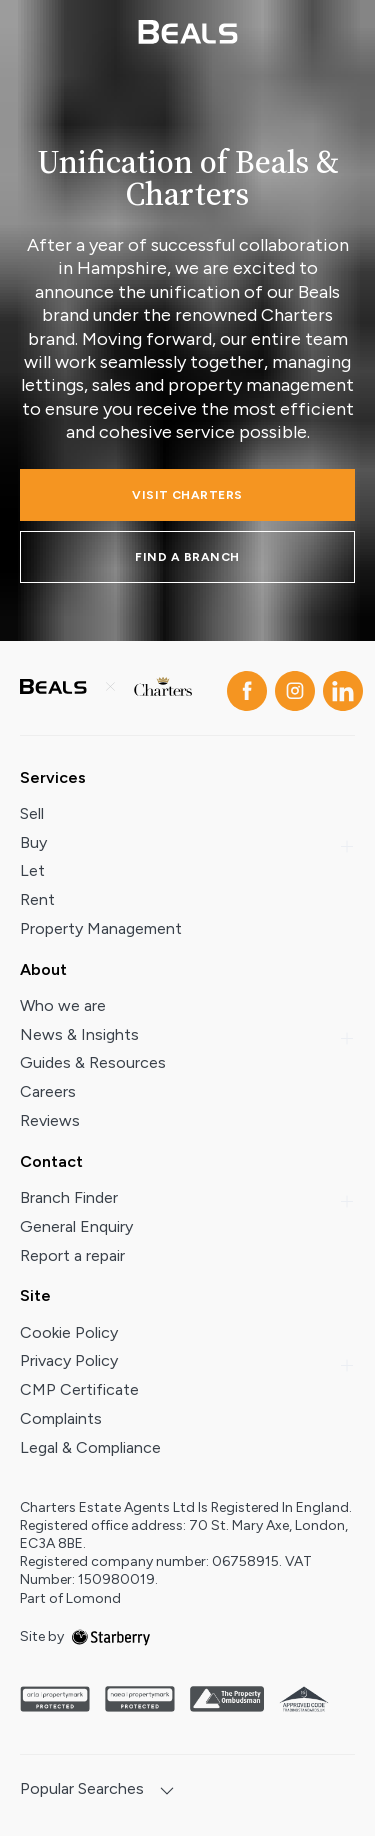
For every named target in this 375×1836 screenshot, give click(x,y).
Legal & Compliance (90, 1447)
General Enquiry (76, 1226)
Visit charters (187, 495)
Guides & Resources (93, 1062)
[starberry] (111, 1636)
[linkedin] (339, 687)
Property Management (101, 928)
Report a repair (72, 1255)
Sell (32, 813)
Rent (37, 899)
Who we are (63, 1005)
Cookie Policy (69, 1332)
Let (32, 870)
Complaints (61, 1418)
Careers (48, 1091)
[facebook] (243, 687)
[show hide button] (167, 1792)
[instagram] (291, 687)
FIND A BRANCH (187, 557)
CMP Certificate (79, 1389)
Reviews (50, 1120)
